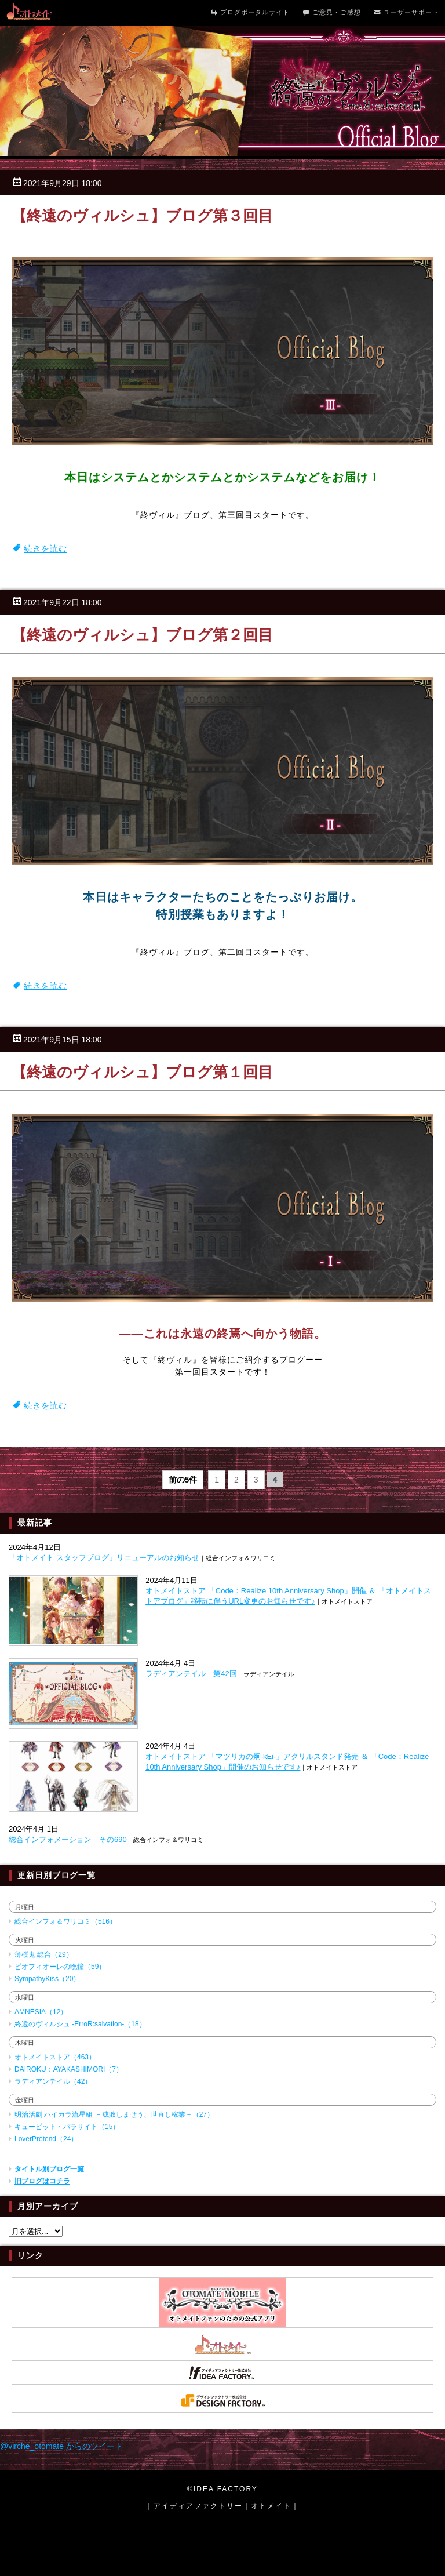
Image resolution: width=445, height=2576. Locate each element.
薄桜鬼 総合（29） (43, 1954)
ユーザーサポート (406, 12)
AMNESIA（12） (40, 2012)
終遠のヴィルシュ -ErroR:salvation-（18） (80, 2024)
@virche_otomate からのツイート (61, 2446)
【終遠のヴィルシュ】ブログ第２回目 (142, 635)
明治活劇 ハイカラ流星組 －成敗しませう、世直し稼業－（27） (114, 2114)
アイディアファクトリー (198, 2506)
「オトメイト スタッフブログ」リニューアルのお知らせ (104, 1557)
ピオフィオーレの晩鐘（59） (59, 1967)
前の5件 (183, 1479)
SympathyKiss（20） (47, 1979)
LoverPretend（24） (46, 2139)
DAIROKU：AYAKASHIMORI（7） (68, 2069)
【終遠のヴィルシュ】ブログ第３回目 (142, 215)
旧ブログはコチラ (42, 2181)
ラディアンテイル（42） (53, 2081)
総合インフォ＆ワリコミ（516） (65, 1921)
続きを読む (45, 548)
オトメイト (271, 2506)
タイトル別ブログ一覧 (49, 2169)
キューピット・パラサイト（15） (66, 2127)
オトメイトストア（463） (55, 2057)
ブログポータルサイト (249, 12)
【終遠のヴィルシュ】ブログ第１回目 (142, 1072)
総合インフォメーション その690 (68, 1839)
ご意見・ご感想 (331, 12)
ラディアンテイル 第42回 (190, 1673)
